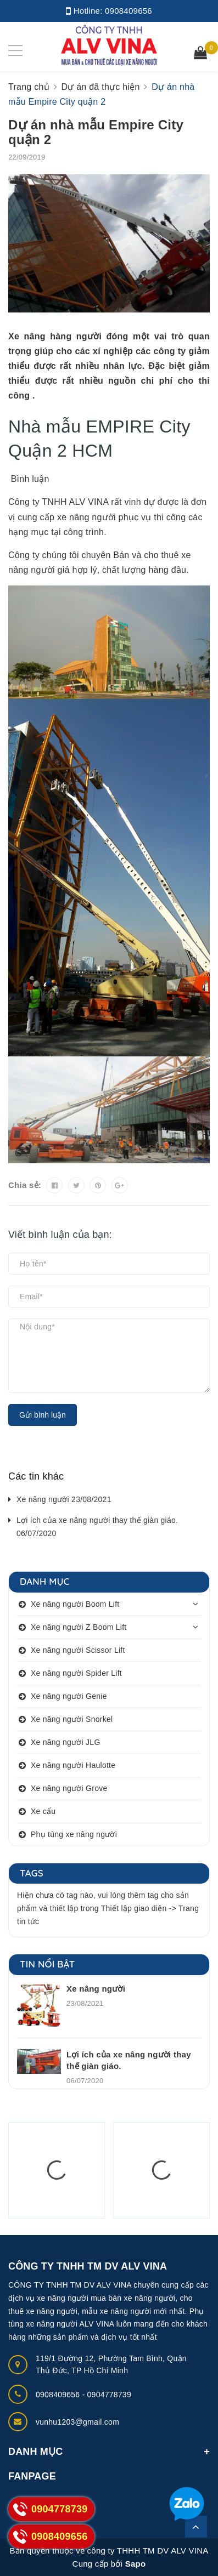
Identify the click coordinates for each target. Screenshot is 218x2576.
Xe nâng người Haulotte (73, 1765)
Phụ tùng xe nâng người (74, 1834)
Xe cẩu (43, 1811)
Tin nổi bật (47, 1964)
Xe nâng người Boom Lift (75, 1604)
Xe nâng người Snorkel (72, 1719)
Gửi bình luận (42, 1415)
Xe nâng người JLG (65, 1742)
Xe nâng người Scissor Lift (78, 1650)
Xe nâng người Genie (69, 1696)
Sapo (135, 2563)
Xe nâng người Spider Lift (76, 1673)
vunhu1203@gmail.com (77, 2422)
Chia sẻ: (24, 1185)
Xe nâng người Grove (69, 1788)
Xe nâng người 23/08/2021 (63, 1499)
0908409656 (128, 10)
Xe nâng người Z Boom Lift (78, 1627)
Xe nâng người (95, 1988)
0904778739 (109, 2394)
